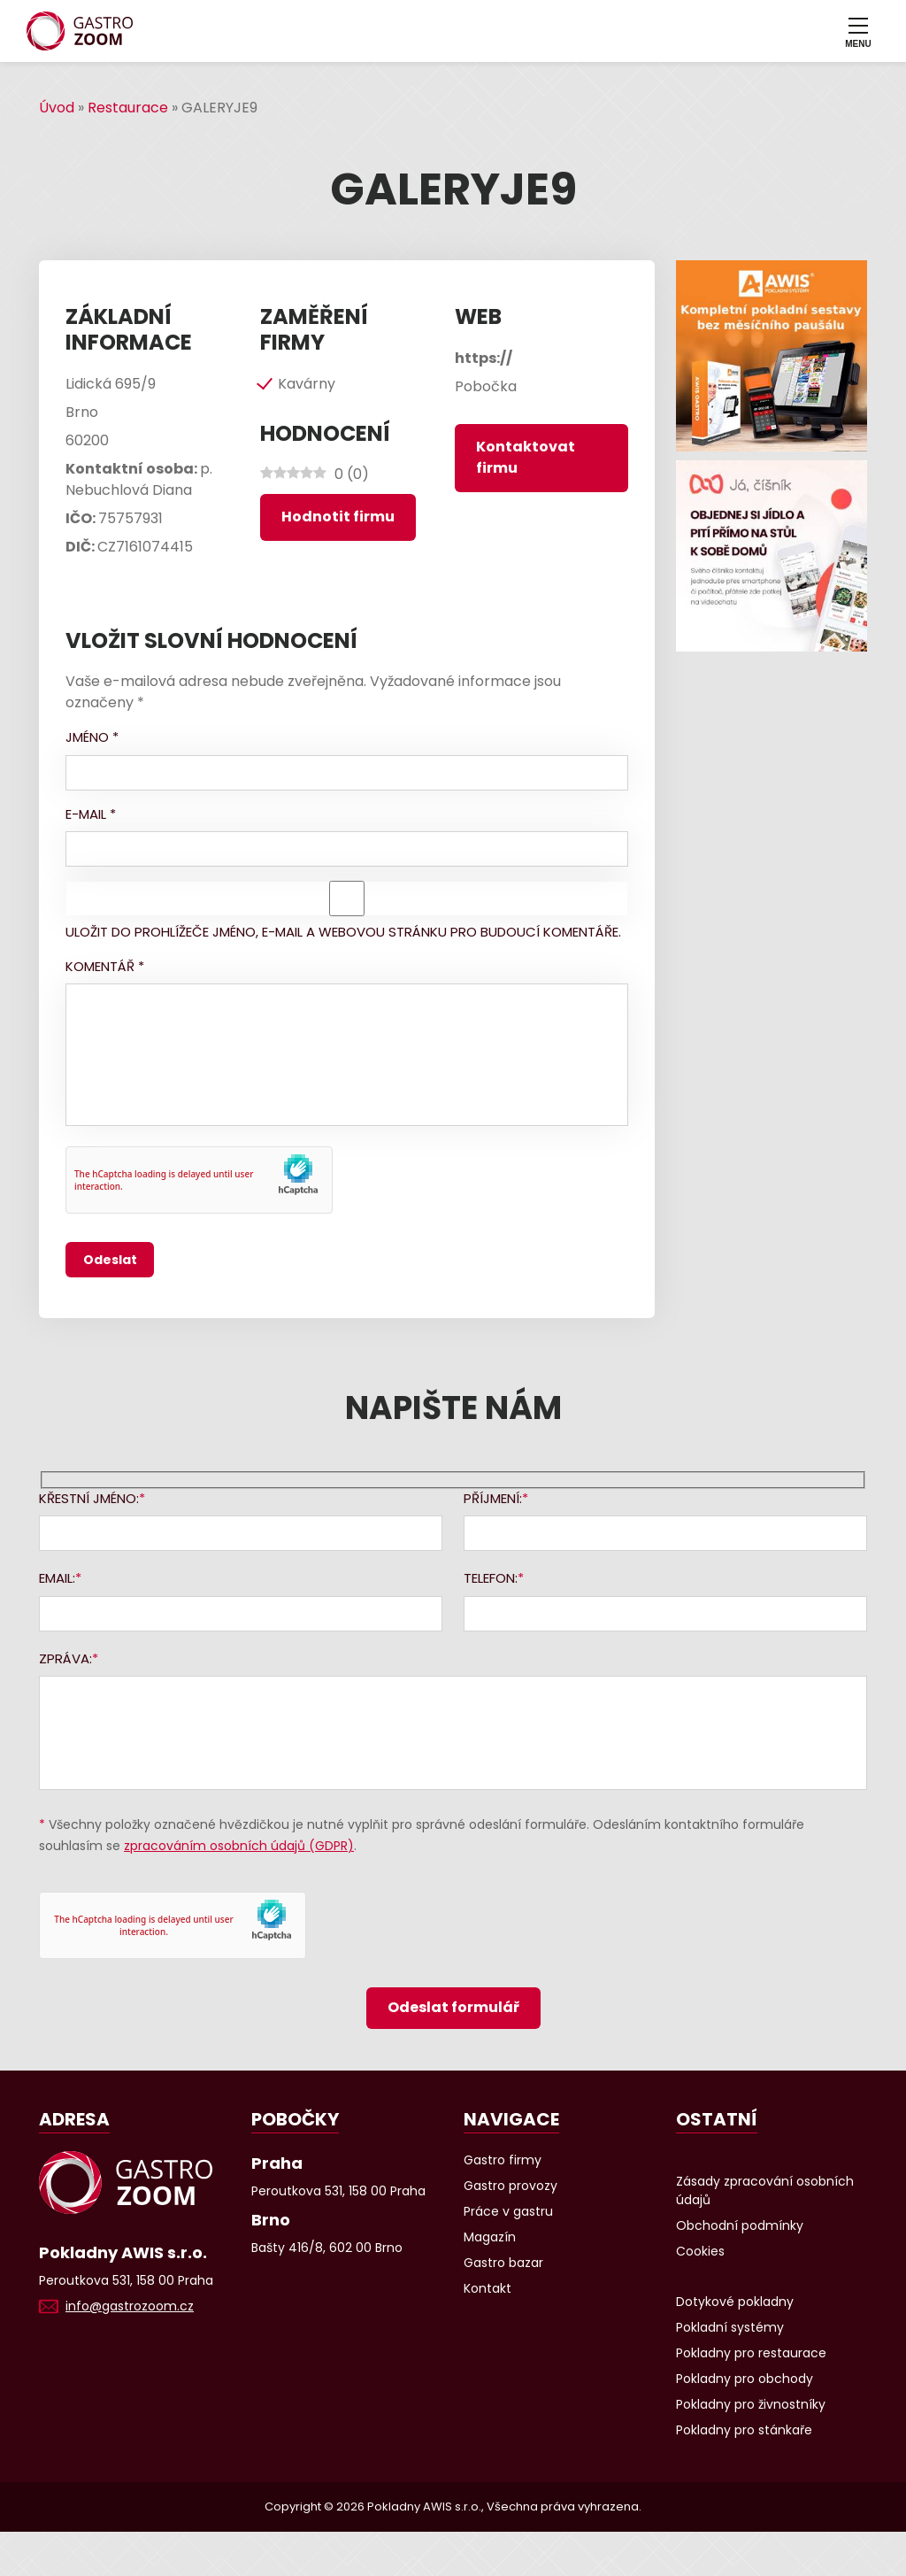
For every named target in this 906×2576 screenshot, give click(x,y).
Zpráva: (65, 1658)
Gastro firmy (502, 2160)
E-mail (90, 814)
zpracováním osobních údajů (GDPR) (239, 1846)
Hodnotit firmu (338, 516)
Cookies (700, 2251)
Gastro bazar (503, 2262)
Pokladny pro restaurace (751, 2353)
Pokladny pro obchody (744, 2378)
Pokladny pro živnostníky (750, 2404)
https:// (483, 358)
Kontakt (487, 2288)
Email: (57, 1578)
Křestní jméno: (89, 1498)
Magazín (490, 2237)
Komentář (104, 966)
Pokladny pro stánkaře (744, 2430)
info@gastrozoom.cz (129, 2306)
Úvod (56, 107)
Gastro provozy (510, 2185)
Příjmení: (493, 1498)
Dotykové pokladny (735, 2301)
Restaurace (128, 107)
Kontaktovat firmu (525, 457)
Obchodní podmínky (739, 2225)
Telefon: (491, 1578)
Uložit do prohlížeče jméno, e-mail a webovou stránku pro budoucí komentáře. (343, 931)
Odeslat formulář (453, 2007)
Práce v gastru (508, 2211)
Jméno (92, 737)
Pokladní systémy (730, 2327)
